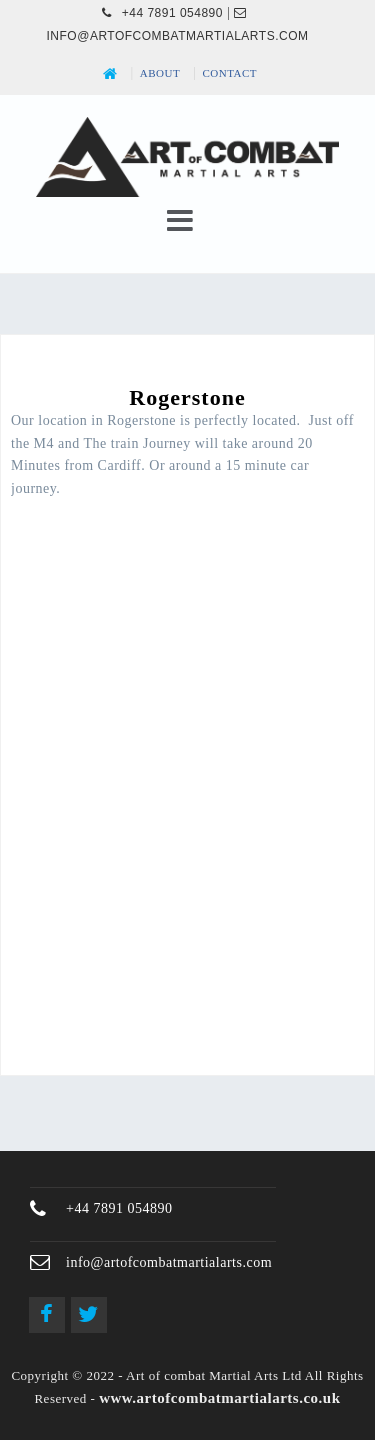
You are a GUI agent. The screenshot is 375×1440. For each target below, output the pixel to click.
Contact (230, 73)
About (160, 73)
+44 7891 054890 (162, 13)
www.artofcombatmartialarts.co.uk (219, 1398)
